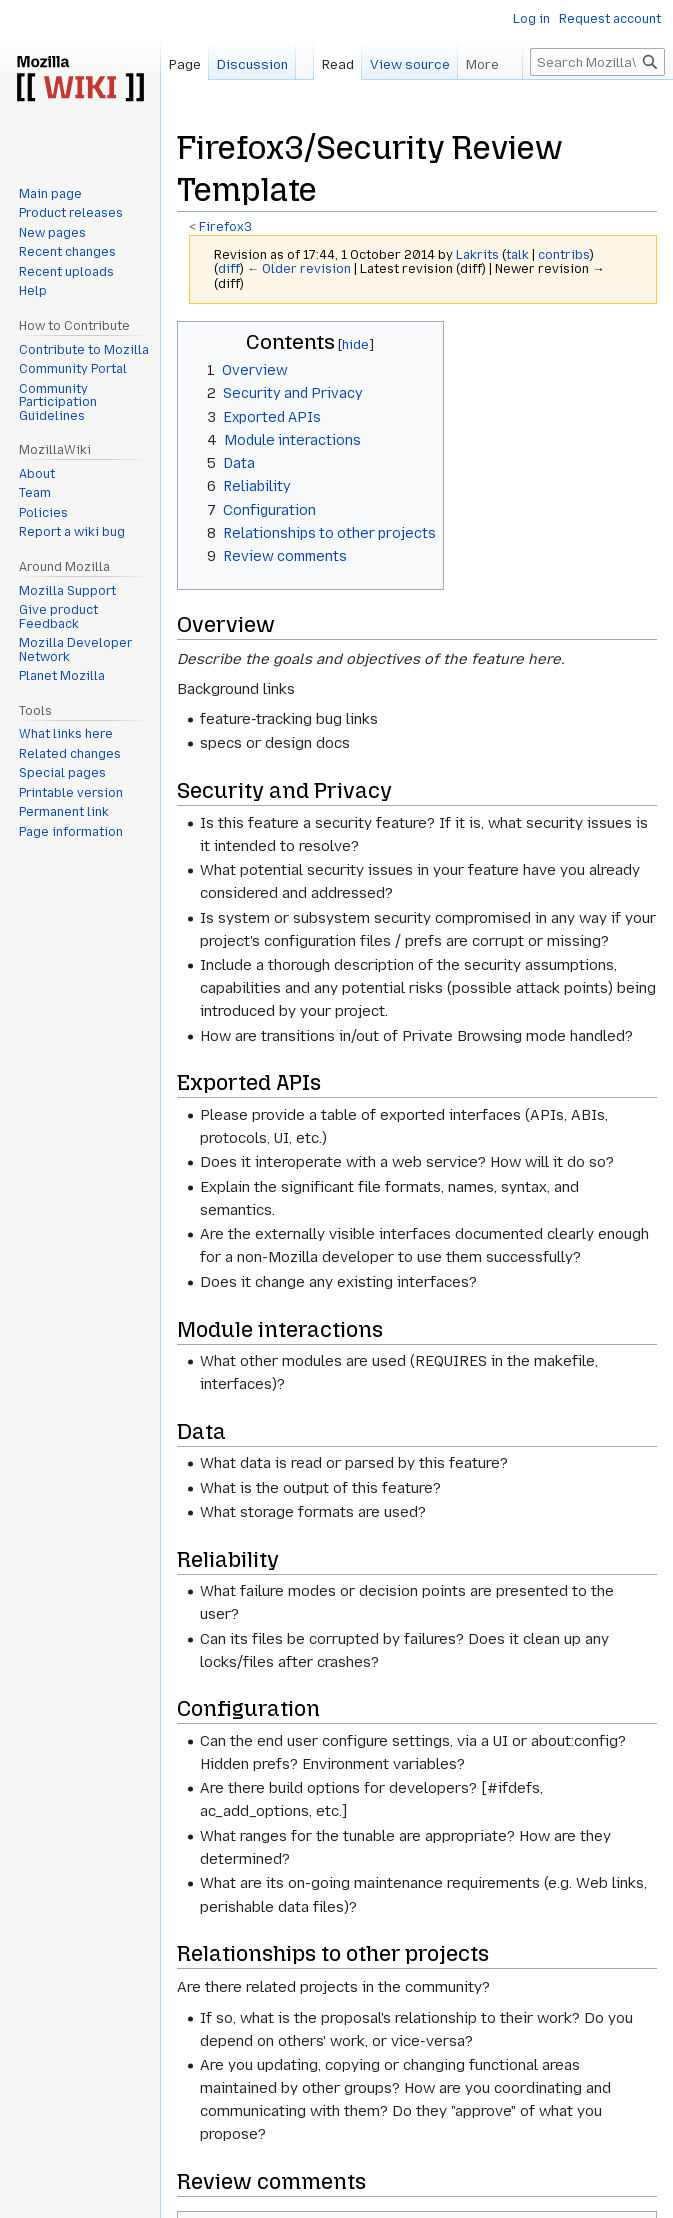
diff (229, 269)
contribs (564, 255)
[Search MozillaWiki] (597, 62)
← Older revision (299, 269)
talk (517, 255)
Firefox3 (225, 227)
